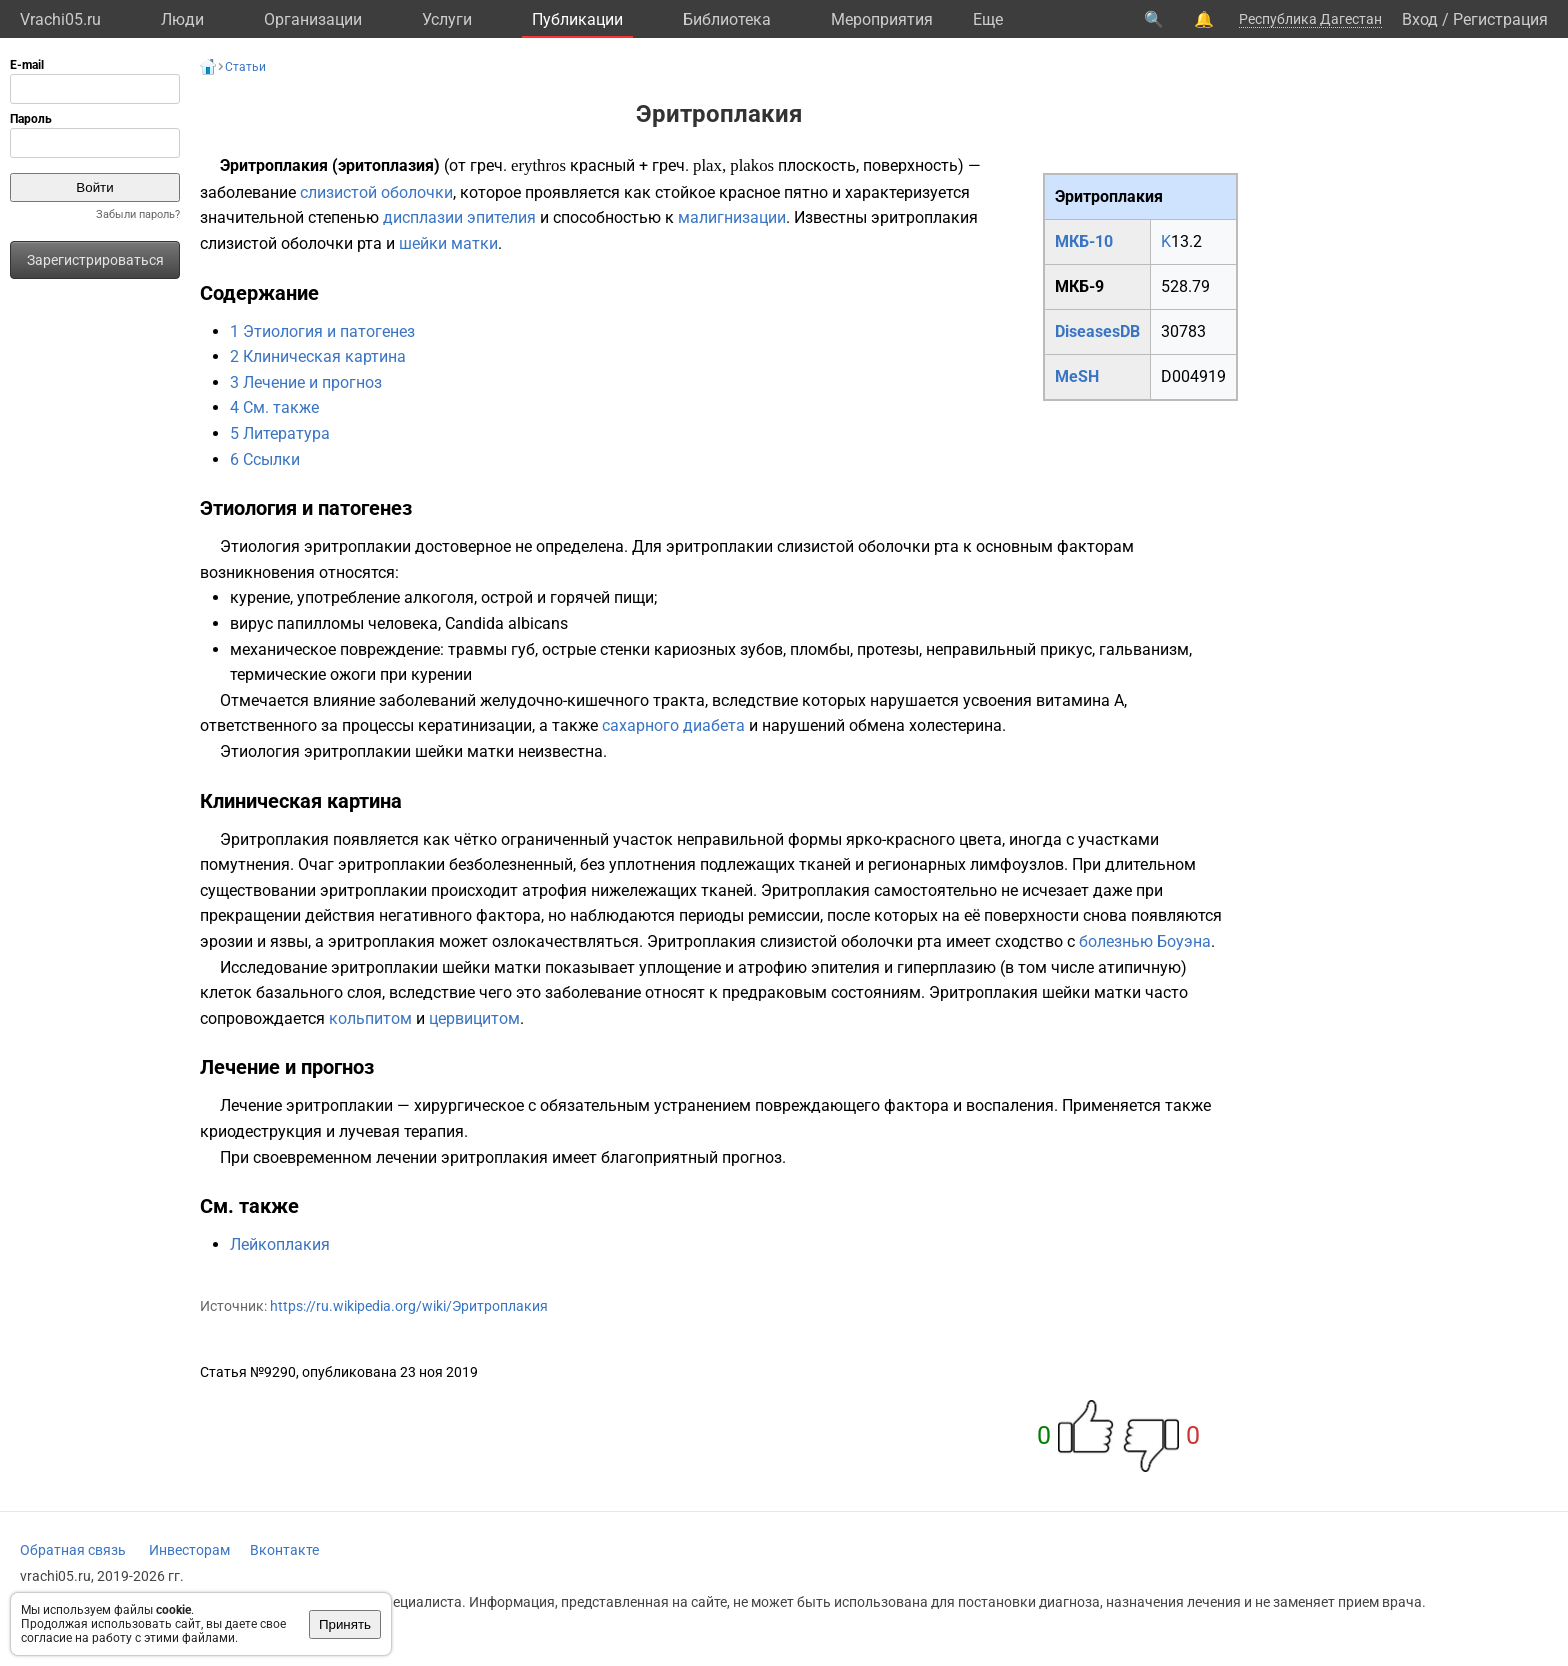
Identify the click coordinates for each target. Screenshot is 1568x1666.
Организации (313, 19)
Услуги (447, 19)
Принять (345, 1624)
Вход (1420, 19)
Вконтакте (284, 1550)
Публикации (577, 19)
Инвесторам (189, 1550)
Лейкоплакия (280, 1244)
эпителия (501, 217)
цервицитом (474, 1018)
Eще (988, 19)
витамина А (1080, 700)
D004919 (1193, 376)
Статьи (245, 67)
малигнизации (732, 217)
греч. (488, 165)
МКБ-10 (1084, 241)
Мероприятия (882, 19)
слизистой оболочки (376, 192)
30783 (1183, 331)
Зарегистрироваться (95, 260)
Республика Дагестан (1310, 19)
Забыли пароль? (138, 214)
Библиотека (727, 19)
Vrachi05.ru (60, 19)
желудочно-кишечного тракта (592, 700)
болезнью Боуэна (1145, 941)
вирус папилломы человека (334, 623)
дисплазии (423, 217)
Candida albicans (506, 623)
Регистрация (1500, 19)
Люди (182, 19)
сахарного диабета (673, 725)
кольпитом (370, 1018)
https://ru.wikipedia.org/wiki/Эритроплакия (409, 1306)
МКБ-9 (1079, 286)
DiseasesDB (1097, 331)
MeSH (1077, 376)
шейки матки (448, 243)
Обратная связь (73, 1550)
